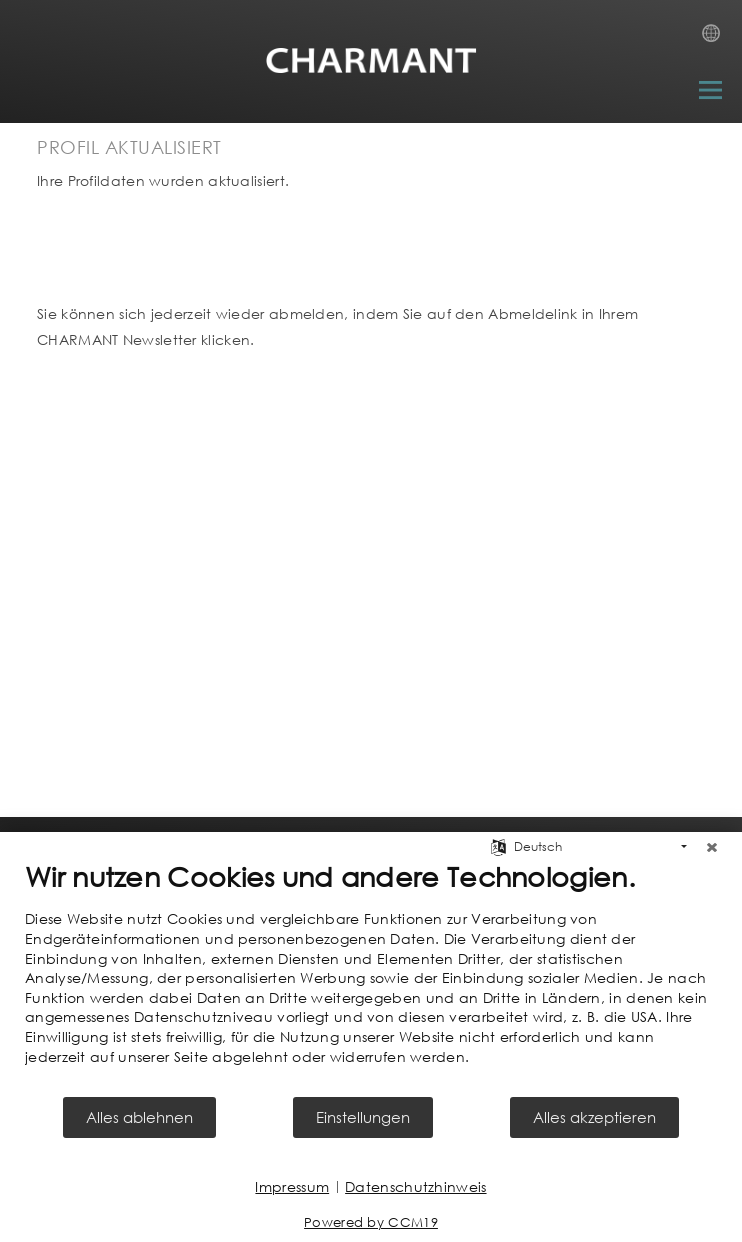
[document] (371, 977)
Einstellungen (363, 1117)
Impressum (292, 1186)
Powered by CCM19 (371, 1222)
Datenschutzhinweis (415, 1186)
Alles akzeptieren (594, 1117)
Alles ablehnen (139, 1117)
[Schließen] (712, 847)
